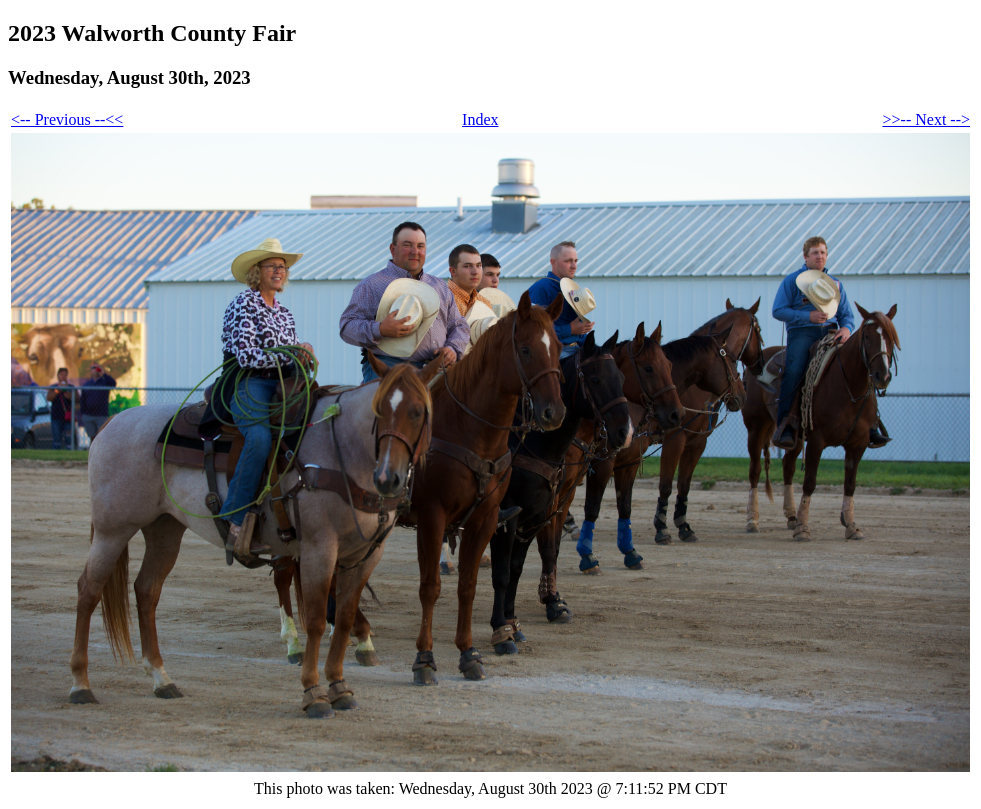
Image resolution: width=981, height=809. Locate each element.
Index (480, 119)
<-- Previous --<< (67, 119)
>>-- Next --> (926, 119)
